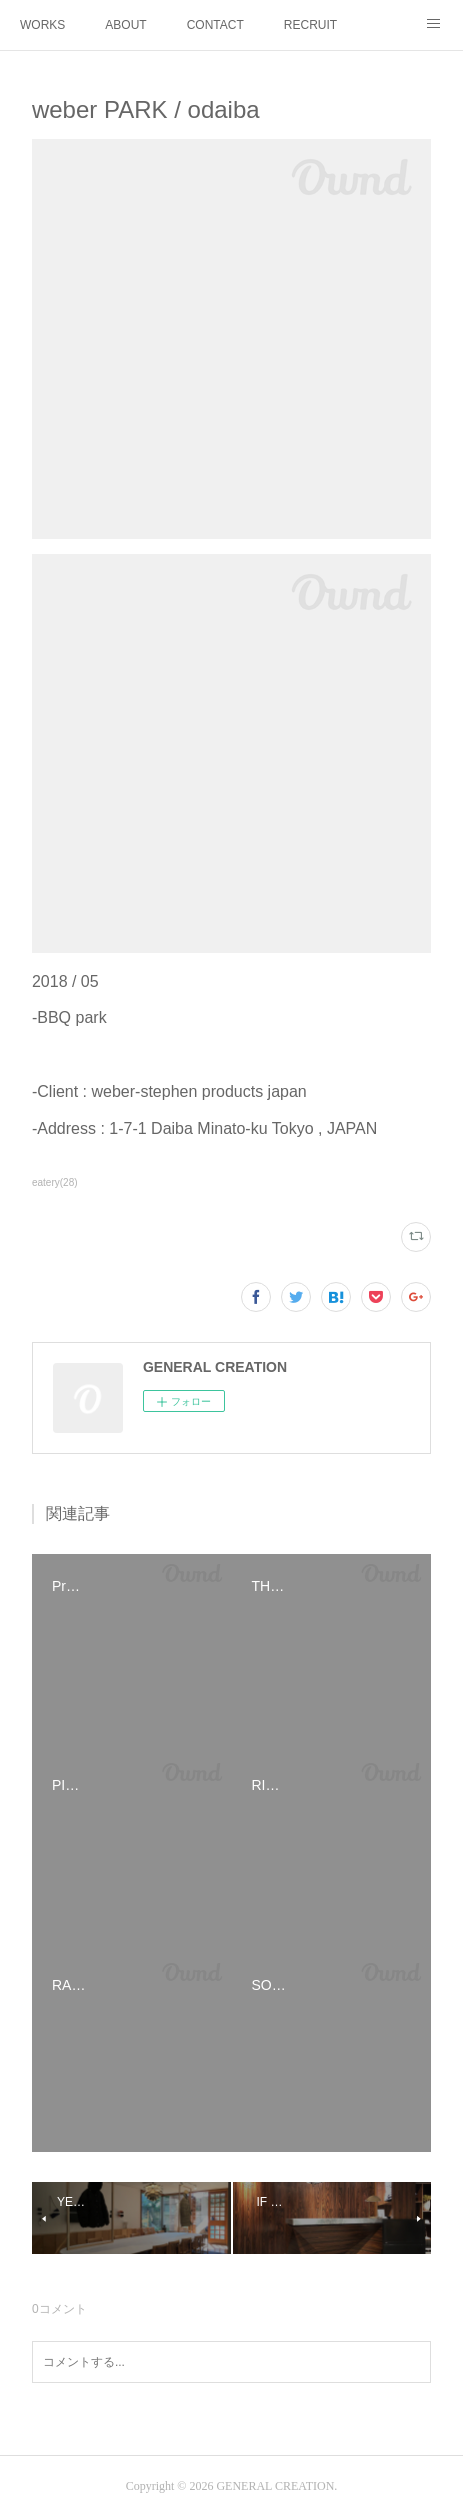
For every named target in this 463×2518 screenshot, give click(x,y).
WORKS (42, 25)
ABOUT (125, 25)
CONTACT (215, 25)
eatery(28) (55, 1182)
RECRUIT (310, 25)
